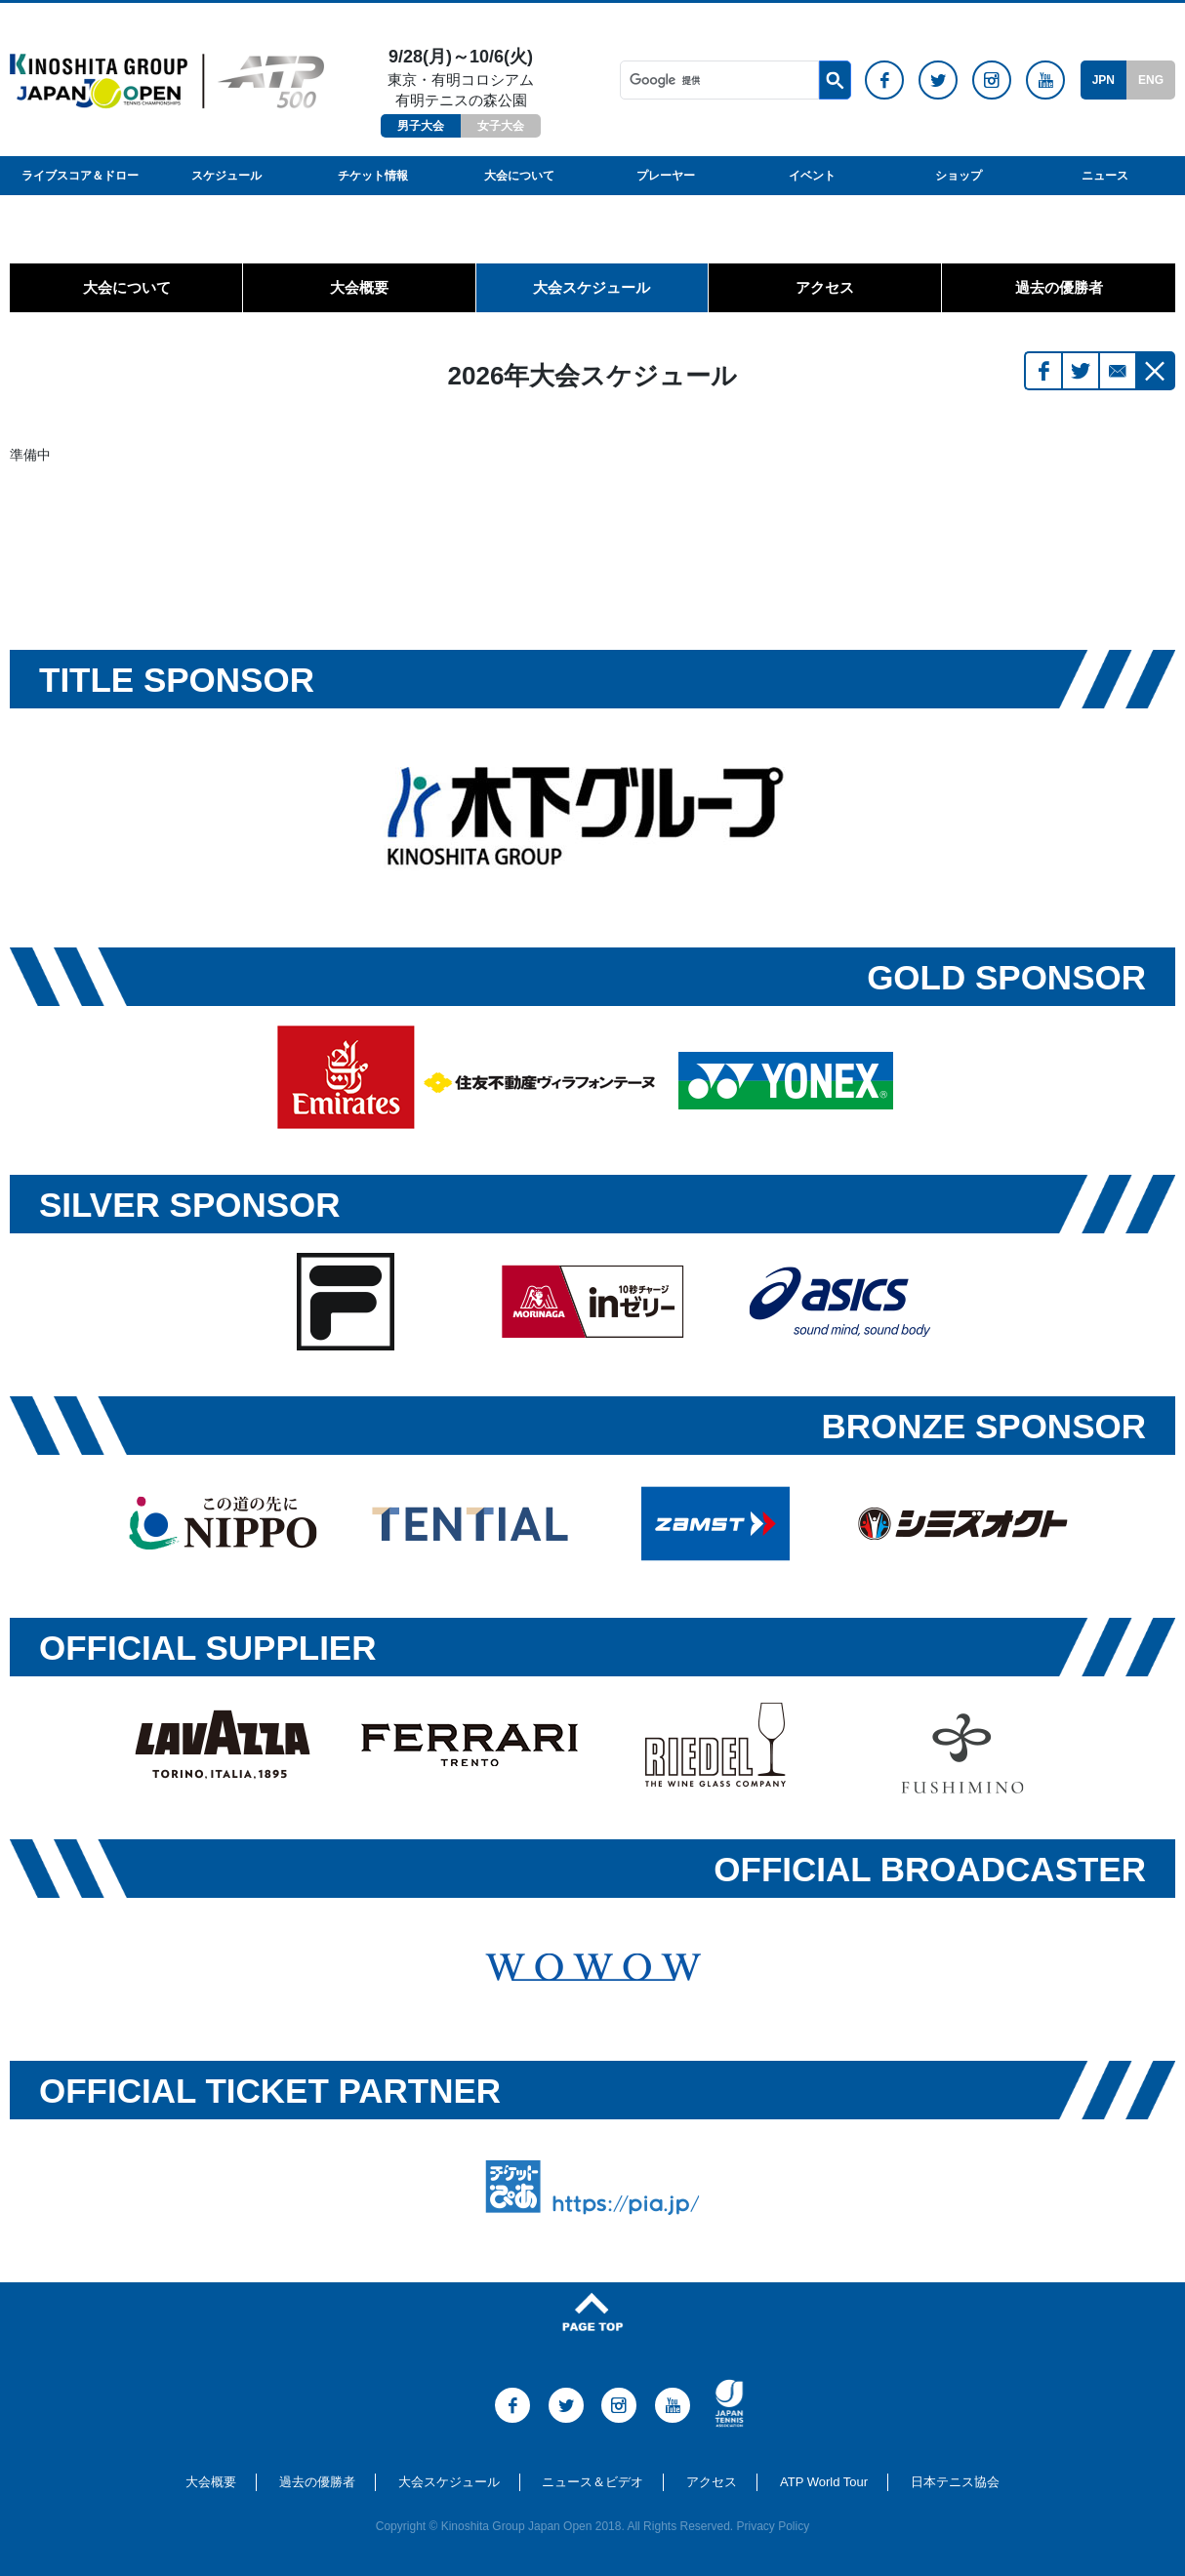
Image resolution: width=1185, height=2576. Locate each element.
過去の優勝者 (1059, 287)
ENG (1151, 80)
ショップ (958, 175)
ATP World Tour (824, 2482)
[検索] (719, 80)
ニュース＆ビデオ (592, 2482)
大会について (519, 175)
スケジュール (226, 175)
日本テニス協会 (955, 2482)
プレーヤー (665, 175)
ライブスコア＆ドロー (80, 175)
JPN (1103, 80)
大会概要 (359, 287)
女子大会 (500, 126)
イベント (812, 175)
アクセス (825, 287)
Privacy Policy (773, 2526)
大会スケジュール (591, 287)
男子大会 (420, 126)
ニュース (1105, 175)
